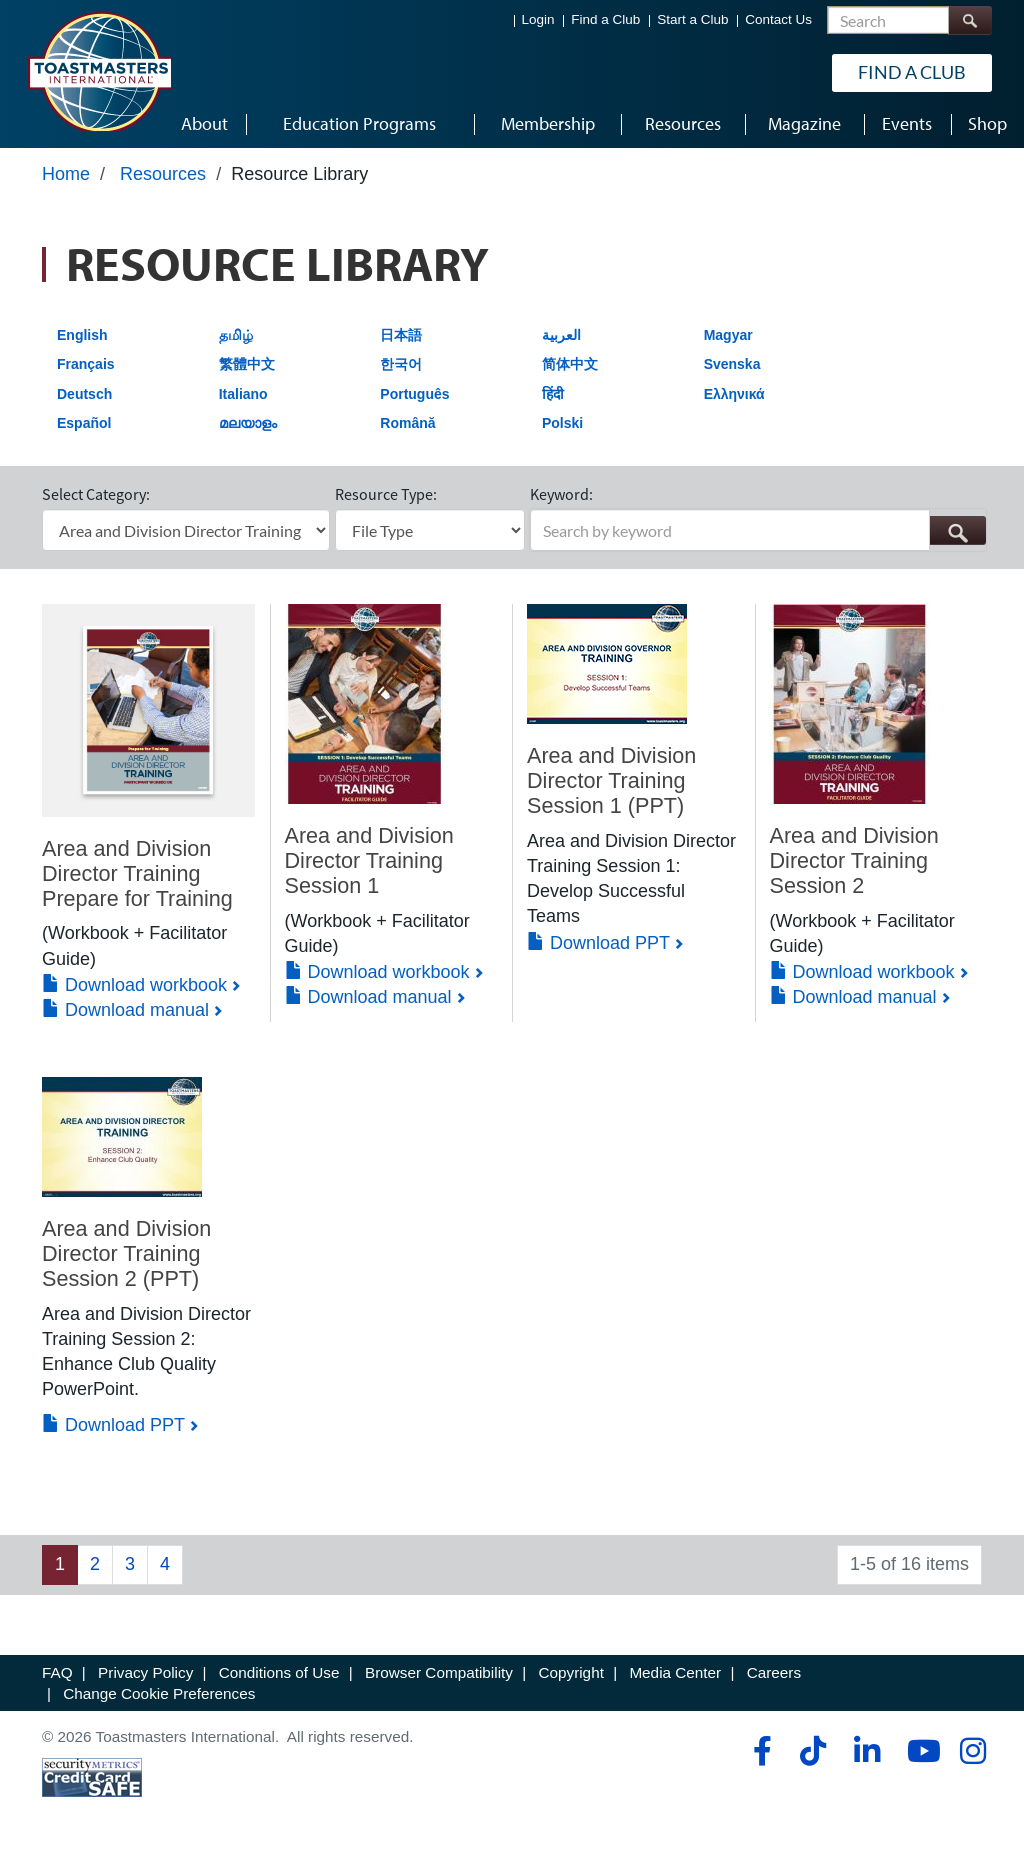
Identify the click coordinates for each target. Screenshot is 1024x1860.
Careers (774, 1675)
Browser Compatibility (439, 1675)
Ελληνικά (734, 397)
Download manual (125, 1013)
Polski (562, 427)
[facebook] (759, 1755)
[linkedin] (866, 1755)
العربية (561, 338)
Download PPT (598, 946)
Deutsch (84, 397)
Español (84, 427)
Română (407, 427)
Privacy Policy (145, 1675)
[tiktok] (812, 1755)
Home (66, 177)
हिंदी (553, 397)
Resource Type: (386, 498)
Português (414, 397)
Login (538, 20)
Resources (163, 177)
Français (86, 367)
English (82, 338)
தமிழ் (236, 338)
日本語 (401, 338)
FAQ (57, 1675)
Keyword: (561, 498)
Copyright (570, 1675)
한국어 (401, 367)
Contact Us (778, 20)
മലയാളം (248, 427)
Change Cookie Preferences (159, 1696)
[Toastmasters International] (99, 72)
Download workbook (134, 988)
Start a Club (692, 20)
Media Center (675, 1675)
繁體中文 (247, 367)
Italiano (243, 397)
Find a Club (605, 20)
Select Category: (96, 498)
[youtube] (919, 1755)
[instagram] (972, 1755)
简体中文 (570, 367)
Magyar (728, 338)
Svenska (732, 367)
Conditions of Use (279, 1675)
